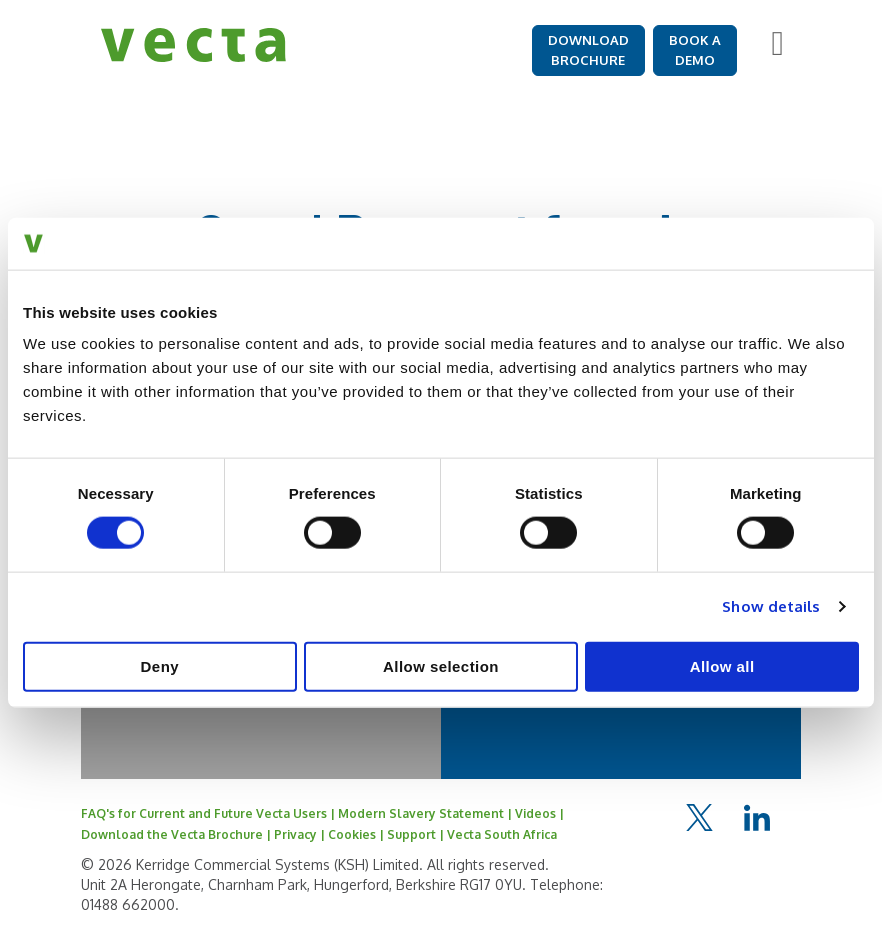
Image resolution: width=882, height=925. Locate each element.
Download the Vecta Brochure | (177, 834)
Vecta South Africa (502, 834)
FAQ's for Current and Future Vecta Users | (209, 813)
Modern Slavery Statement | (426, 813)
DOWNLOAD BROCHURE (588, 50)
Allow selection (441, 665)
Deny (160, 665)
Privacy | (301, 834)
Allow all (722, 665)
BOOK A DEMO (695, 50)
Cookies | (357, 834)
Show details (771, 606)
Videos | (539, 813)
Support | (417, 834)
